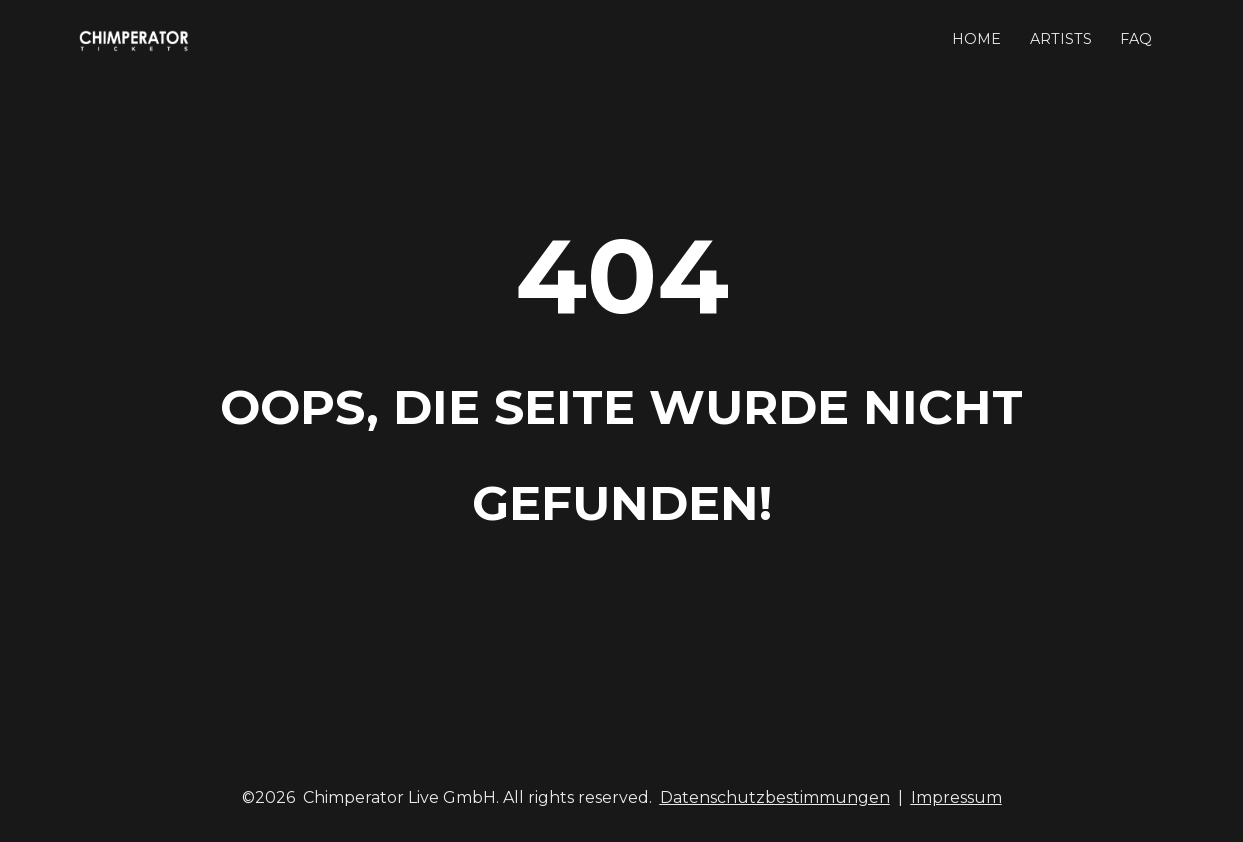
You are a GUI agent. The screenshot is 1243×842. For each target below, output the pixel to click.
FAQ (1136, 39)
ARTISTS (1061, 39)
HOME (976, 39)
